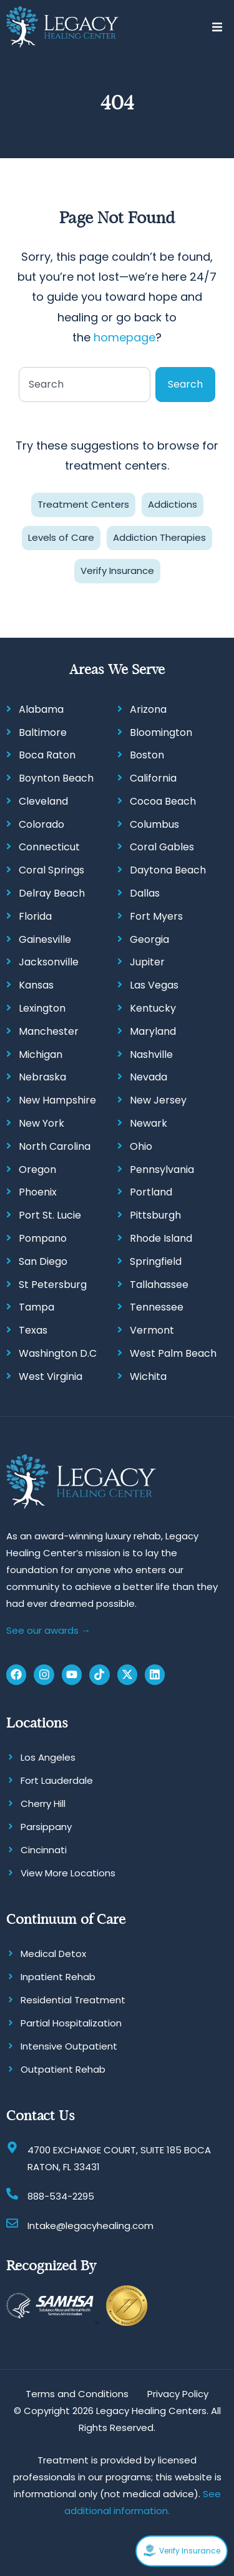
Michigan (40, 1054)
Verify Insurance (117, 570)
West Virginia (50, 1376)
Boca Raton (47, 755)
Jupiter (147, 962)
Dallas (145, 893)
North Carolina (54, 1146)
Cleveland (43, 801)
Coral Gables (162, 847)
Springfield (156, 1261)
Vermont (152, 1330)
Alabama (41, 709)
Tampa (36, 1307)
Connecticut (49, 847)
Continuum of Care (65, 1919)
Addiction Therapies (159, 537)
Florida (35, 916)
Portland (151, 1192)
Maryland (153, 1031)
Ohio (141, 1146)
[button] (217, 27)
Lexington (42, 1008)
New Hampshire (57, 1100)
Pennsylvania (162, 1169)
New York (41, 1123)
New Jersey (158, 1100)
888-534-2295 (60, 2196)
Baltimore (43, 732)
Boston (147, 755)
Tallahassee (159, 1284)
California (153, 778)
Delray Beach (52, 893)
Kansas (36, 985)
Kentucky (153, 1008)
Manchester (49, 1031)
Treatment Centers (83, 504)
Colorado (41, 824)
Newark (148, 1123)
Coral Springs (51, 870)
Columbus (154, 824)
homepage (124, 337)
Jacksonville (49, 962)
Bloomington (161, 732)
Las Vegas (154, 985)
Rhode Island (161, 1238)
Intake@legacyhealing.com (90, 2225)
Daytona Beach (168, 870)
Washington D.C (58, 1353)
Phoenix (38, 1192)
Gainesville (45, 939)
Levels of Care (61, 537)
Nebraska (42, 1077)
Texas (33, 1330)
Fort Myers (156, 916)
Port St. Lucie (50, 1215)
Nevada (148, 1077)
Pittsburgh (155, 1215)
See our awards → (48, 1630)
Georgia (149, 939)
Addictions (172, 504)
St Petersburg (53, 1284)
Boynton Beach (56, 778)
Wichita (148, 1376)
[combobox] (84, 384)
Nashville (151, 1054)
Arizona (148, 709)
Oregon (37, 1169)
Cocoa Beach (163, 801)
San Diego (43, 1261)
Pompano (43, 1238)
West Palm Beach (173, 1353)
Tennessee (156, 1307)
